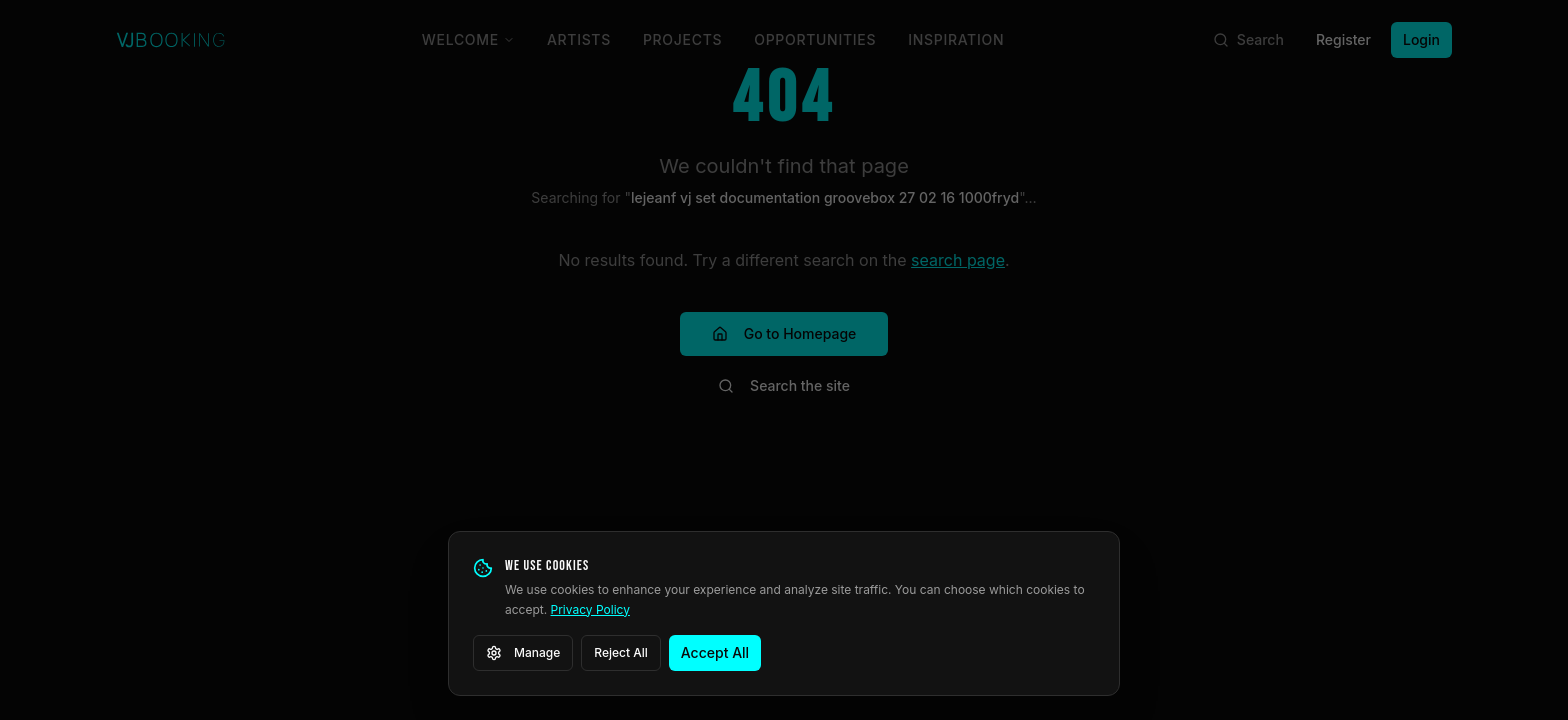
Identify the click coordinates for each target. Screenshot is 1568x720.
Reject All (621, 652)
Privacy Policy (590, 609)
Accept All (715, 652)
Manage (523, 653)
